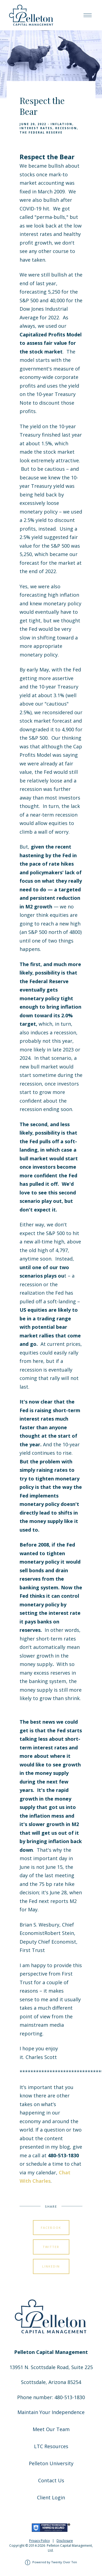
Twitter (51, 2247)
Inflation (61, 124)
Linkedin (51, 2266)
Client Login (51, 2497)
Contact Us (51, 2480)
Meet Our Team (51, 2429)
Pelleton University (51, 2463)
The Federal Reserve (41, 132)
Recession (66, 128)
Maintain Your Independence (51, 2412)
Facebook (51, 2228)
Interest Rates (36, 128)
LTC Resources (51, 2446)
